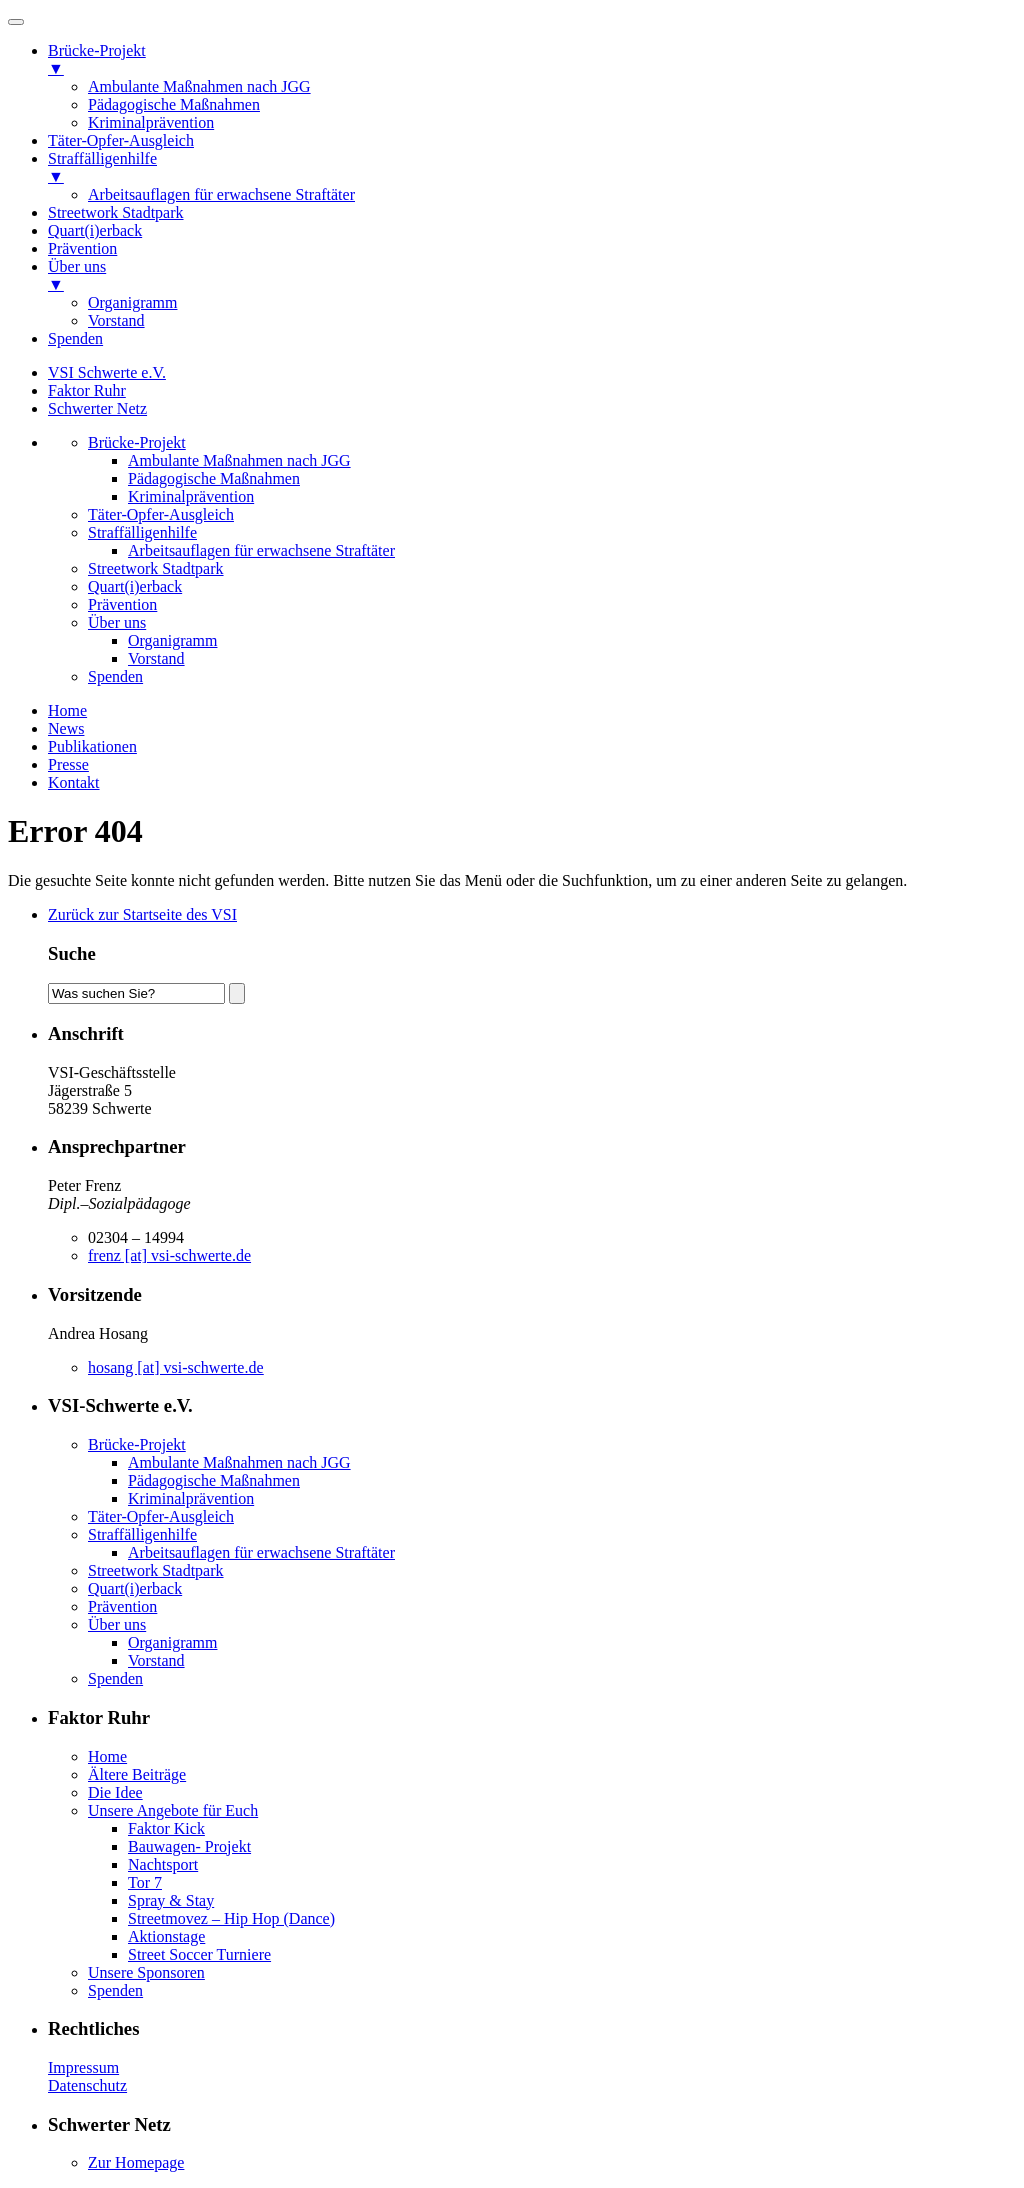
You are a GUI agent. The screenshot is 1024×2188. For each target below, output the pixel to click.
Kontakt (74, 782)
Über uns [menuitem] (532, 276)
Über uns (117, 622)
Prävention (122, 604)
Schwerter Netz (97, 408)
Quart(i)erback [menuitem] (95, 230)
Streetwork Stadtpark (156, 568)
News (66, 728)
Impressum (83, 2067)
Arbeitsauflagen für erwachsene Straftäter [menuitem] (221, 194)
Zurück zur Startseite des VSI (142, 914)
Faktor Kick (166, 1828)
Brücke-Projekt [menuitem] (532, 60)
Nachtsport (163, 1864)
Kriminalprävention (191, 496)
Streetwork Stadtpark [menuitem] (116, 212)
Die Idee (115, 1792)
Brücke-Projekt (137, 442)
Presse (68, 764)
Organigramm (172, 640)
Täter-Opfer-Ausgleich (161, 514)
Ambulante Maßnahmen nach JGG (239, 460)
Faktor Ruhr (87, 390)
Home (67, 710)
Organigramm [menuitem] (132, 302)
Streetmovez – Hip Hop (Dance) (231, 1918)
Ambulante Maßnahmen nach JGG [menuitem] (199, 86)
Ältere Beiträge (137, 1774)
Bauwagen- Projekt (189, 1846)
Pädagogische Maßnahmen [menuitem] (174, 104)
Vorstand (156, 658)
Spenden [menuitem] (75, 338)
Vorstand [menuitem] (116, 320)
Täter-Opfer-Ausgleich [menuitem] (121, 140)
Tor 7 (145, 1882)
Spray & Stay (171, 1900)
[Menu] (16, 22)
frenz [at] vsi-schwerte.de (169, 1255)
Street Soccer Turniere (199, 1954)
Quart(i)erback (135, 586)
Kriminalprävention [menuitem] (151, 122)
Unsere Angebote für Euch (173, 1810)
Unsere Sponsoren (146, 1972)
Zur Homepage (136, 2162)
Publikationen (92, 746)
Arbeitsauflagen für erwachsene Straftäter (261, 550)
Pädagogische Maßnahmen (214, 478)
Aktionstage (166, 1936)
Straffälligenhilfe (142, 532)
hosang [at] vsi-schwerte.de (176, 1367)
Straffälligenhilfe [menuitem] (532, 168)
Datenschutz (87, 2085)
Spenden (115, 676)
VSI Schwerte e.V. (107, 372)
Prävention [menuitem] (82, 248)
